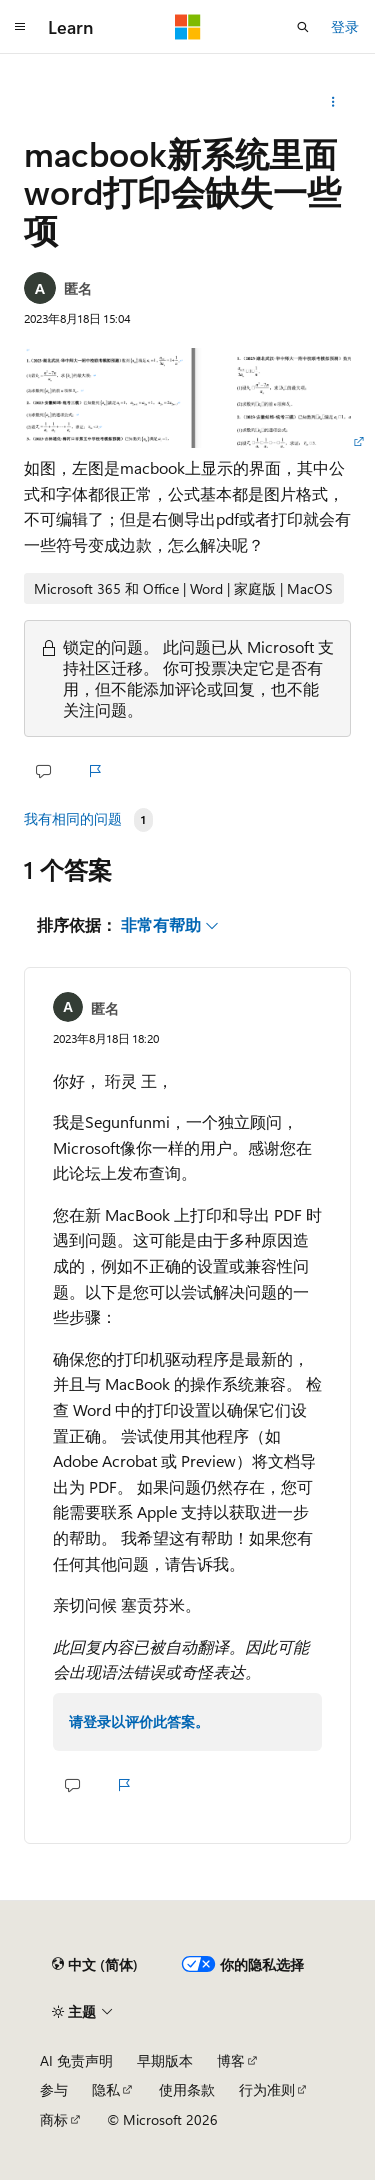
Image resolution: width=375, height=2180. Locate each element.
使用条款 (187, 2089)
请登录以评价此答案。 (139, 1721)
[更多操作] (333, 102)
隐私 (106, 2089)
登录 (345, 26)
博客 (231, 2060)
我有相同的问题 (73, 819)
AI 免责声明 (76, 2060)
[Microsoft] (188, 27)
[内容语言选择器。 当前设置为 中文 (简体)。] (95, 1965)
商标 (54, 2119)
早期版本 (165, 2060)
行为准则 (267, 2089)
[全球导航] (20, 27)
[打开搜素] (303, 27)
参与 (54, 2089)
